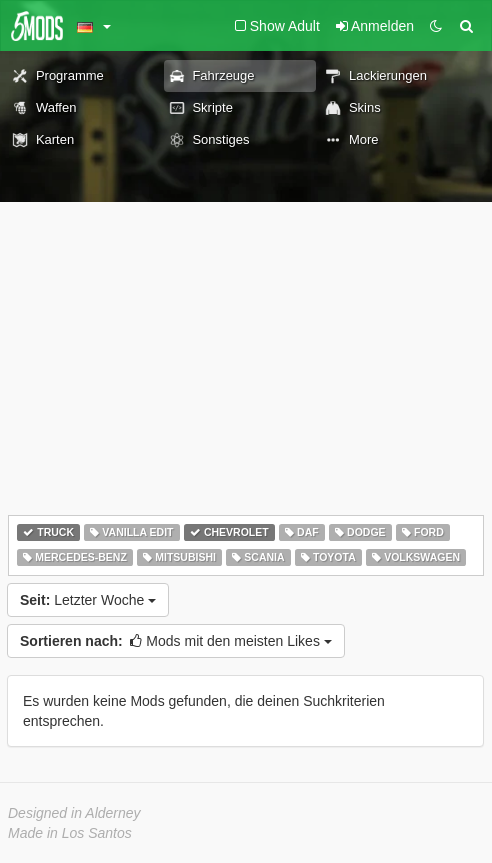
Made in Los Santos (70, 833)
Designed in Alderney (74, 813)
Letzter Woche (88, 600)
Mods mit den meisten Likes (176, 641)
